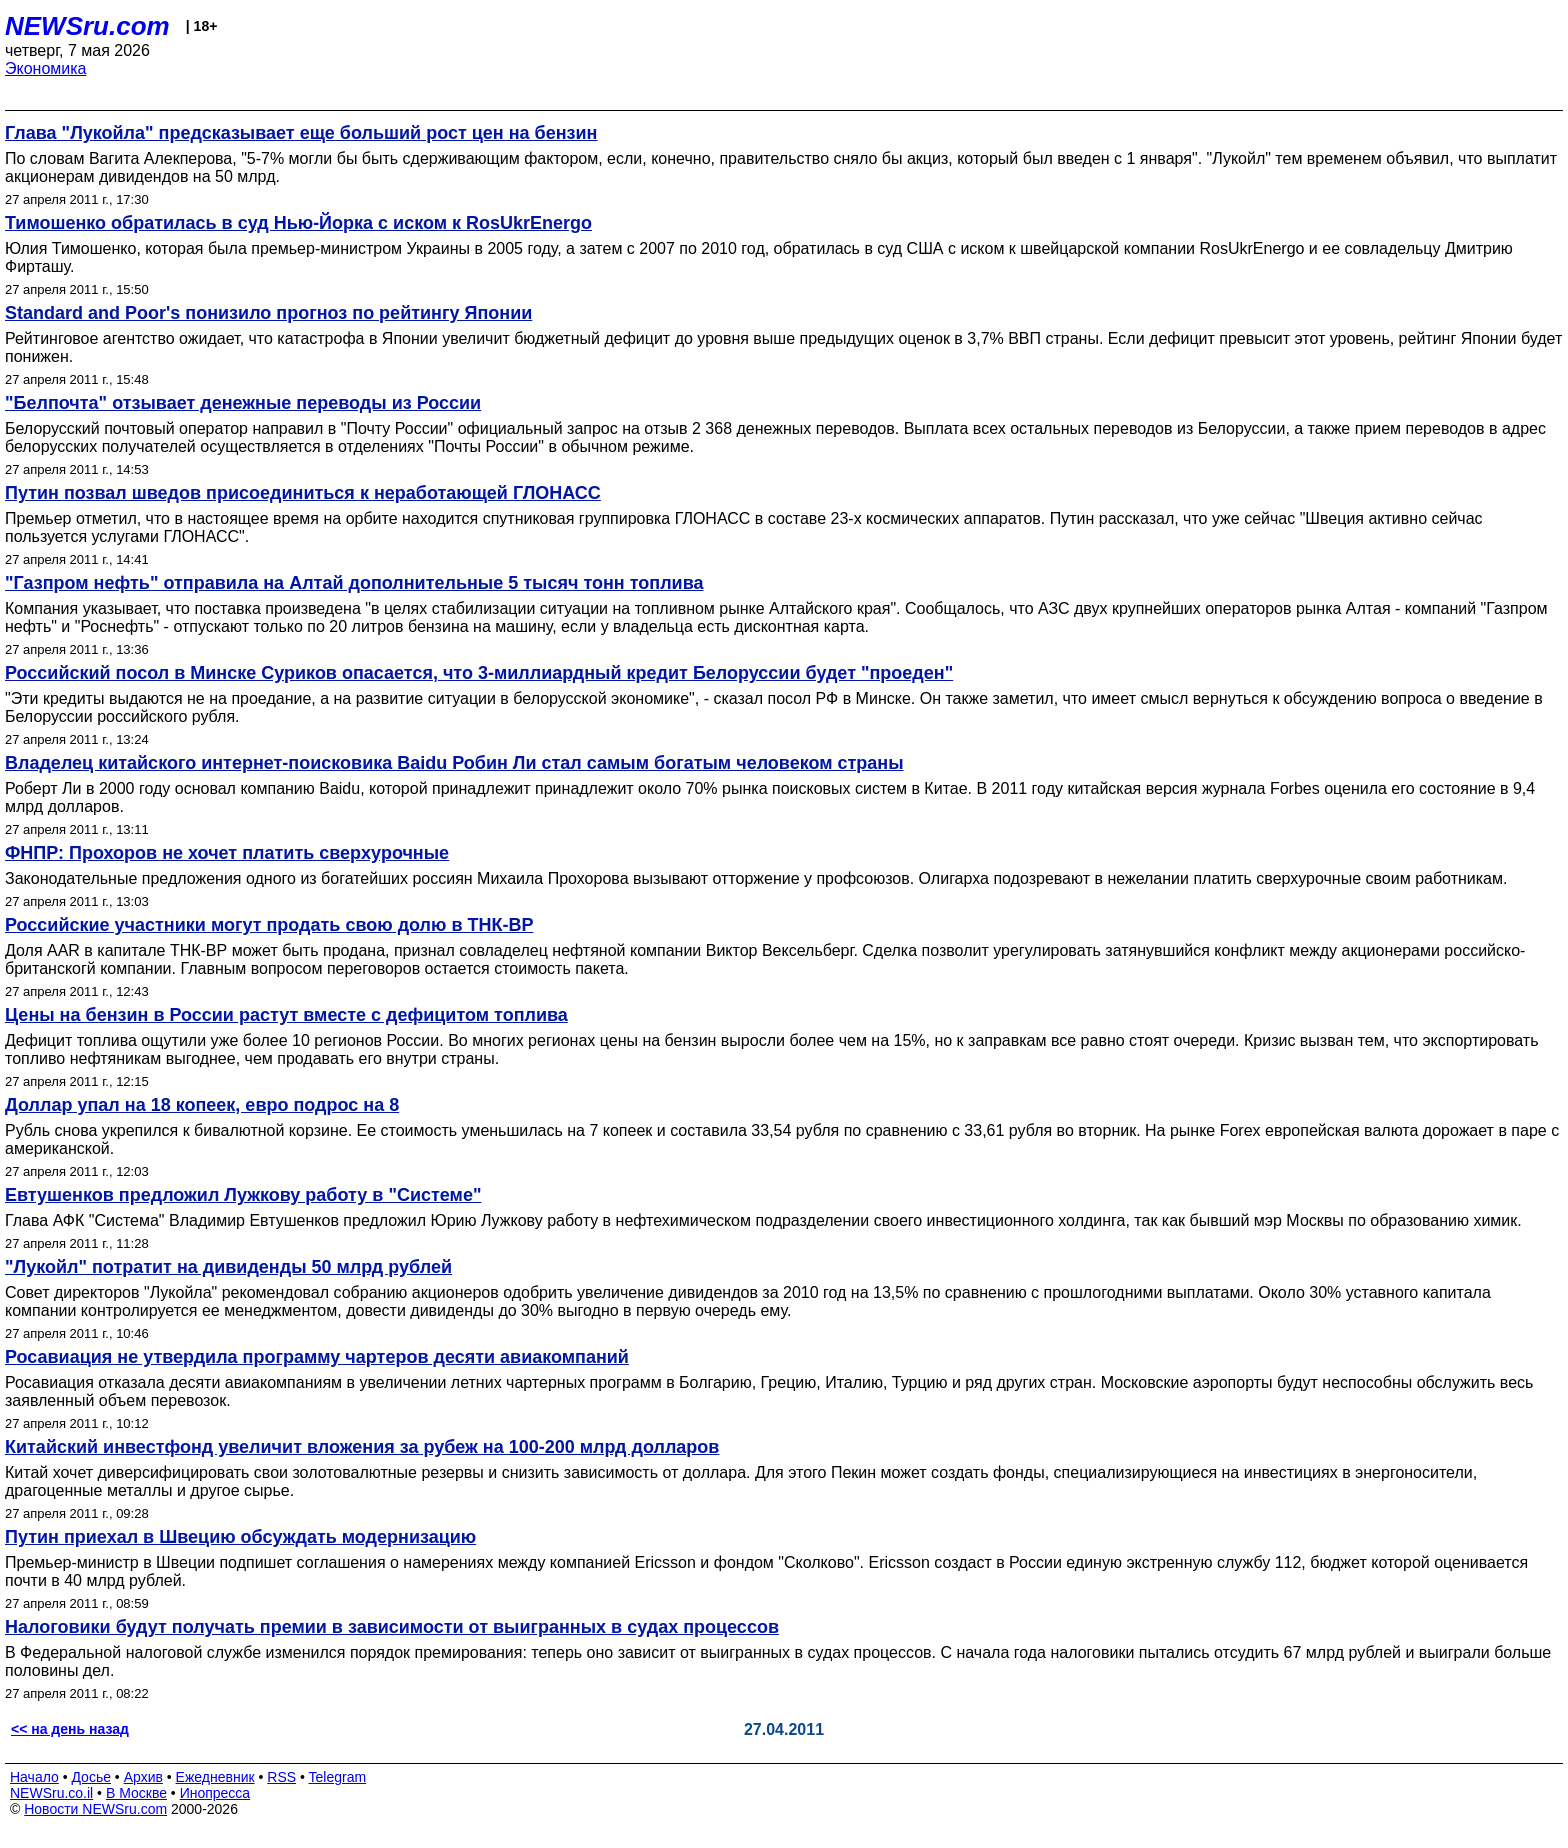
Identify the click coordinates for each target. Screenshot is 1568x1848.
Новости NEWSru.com (95, 1809)
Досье (91, 1777)
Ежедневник (215, 1777)
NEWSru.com (87, 26)
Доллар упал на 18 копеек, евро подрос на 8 (202, 1105)
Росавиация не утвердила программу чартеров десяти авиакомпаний (317, 1357)
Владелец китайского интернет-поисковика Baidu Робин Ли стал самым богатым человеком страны (454, 763)
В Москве (136, 1793)
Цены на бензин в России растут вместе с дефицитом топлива (286, 1015)
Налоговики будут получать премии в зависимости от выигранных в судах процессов (392, 1627)
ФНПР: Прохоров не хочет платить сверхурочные (227, 853)
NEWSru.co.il (51, 1793)
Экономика (46, 68)
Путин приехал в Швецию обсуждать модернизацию (240, 1537)
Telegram (338, 1777)
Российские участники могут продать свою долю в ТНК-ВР (269, 925)
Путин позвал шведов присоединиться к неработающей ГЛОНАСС (303, 493)
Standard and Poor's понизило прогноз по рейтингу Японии (268, 313)
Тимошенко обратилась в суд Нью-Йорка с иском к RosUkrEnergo (298, 223)
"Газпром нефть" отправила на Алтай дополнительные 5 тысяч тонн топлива (354, 583)
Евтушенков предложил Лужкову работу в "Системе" (243, 1195)
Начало (34, 1777)
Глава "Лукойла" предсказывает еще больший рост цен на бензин (301, 133)
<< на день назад (70, 1729)
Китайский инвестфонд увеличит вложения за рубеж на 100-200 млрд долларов (362, 1447)
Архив (143, 1777)
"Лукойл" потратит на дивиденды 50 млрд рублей (228, 1267)
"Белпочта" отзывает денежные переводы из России (243, 403)
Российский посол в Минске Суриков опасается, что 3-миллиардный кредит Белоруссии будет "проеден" (479, 673)
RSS (281, 1777)
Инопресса (215, 1793)
